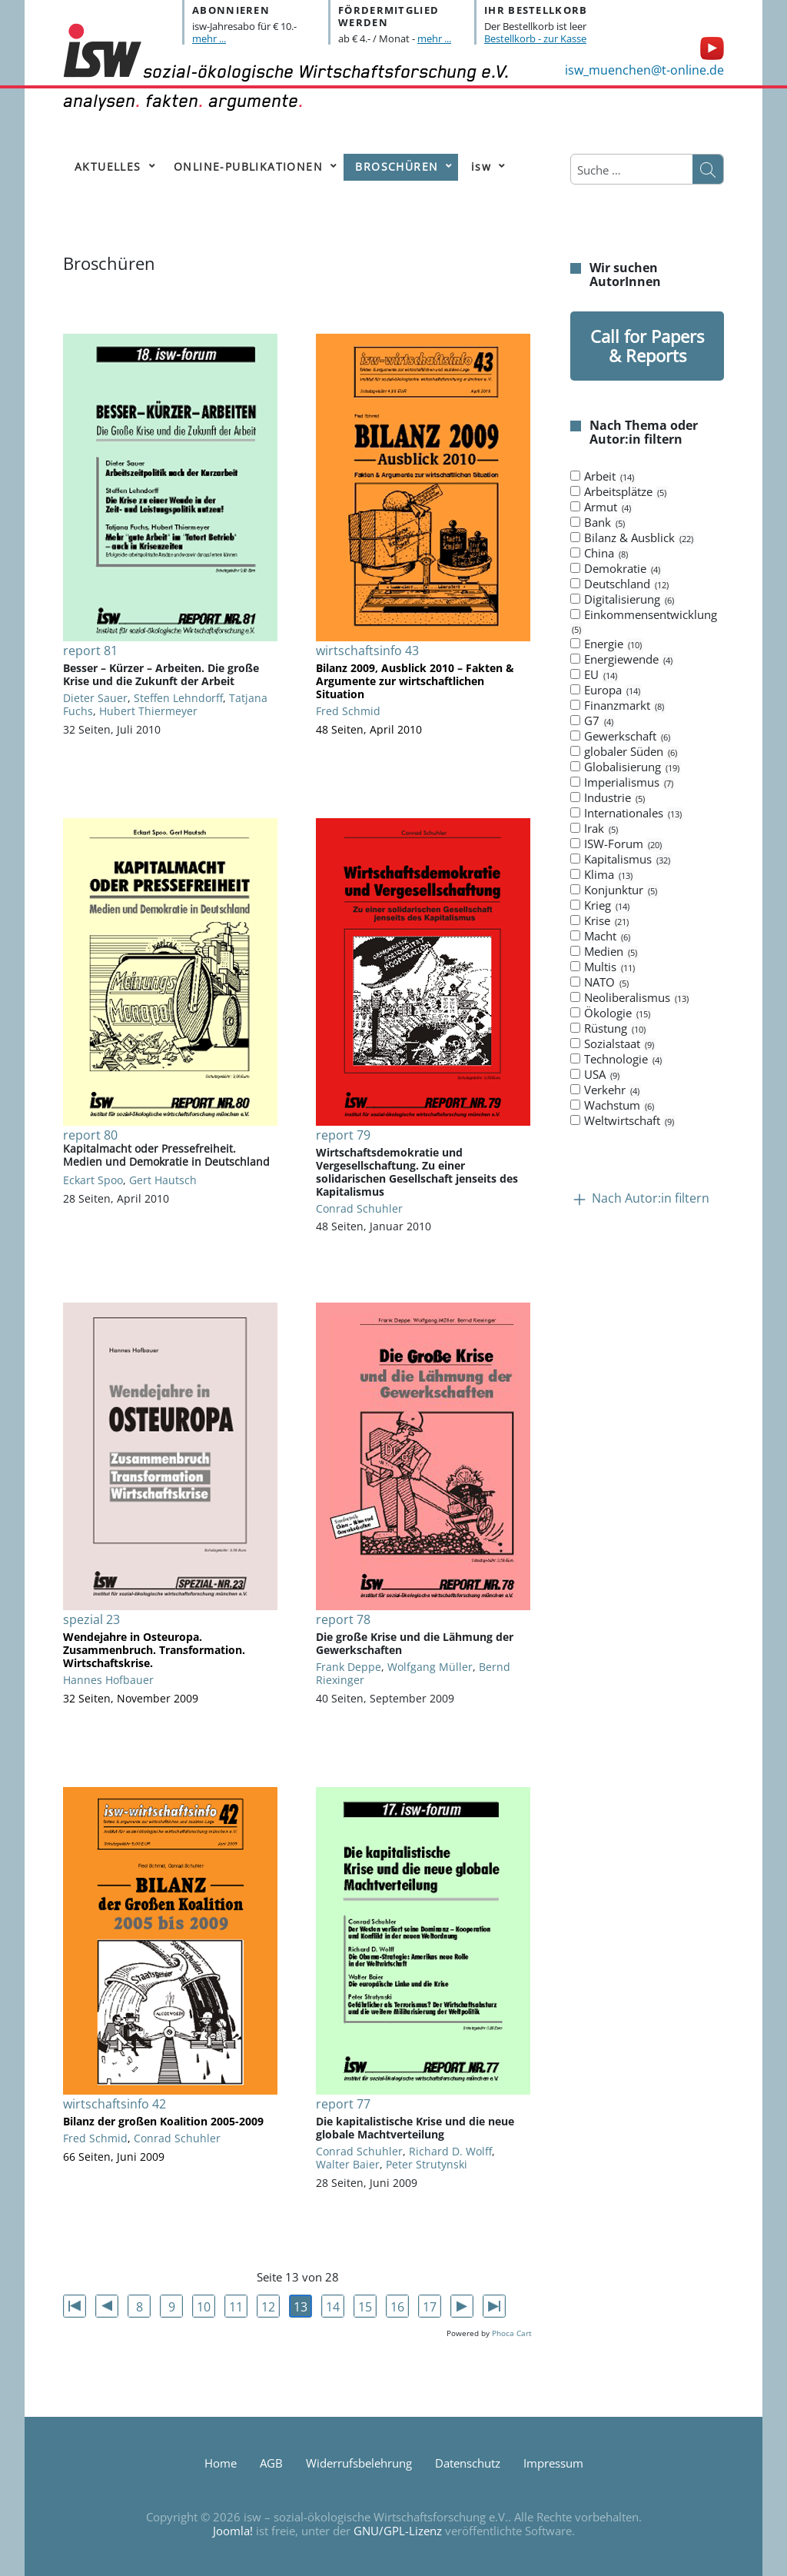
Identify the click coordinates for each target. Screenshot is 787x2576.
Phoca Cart (512, 2333)
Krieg (600, 906)
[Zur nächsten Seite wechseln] (462, 2306)
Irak (594, 829)
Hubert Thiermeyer (148, 711)
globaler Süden (624, 752)
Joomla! (233, 2530)
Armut (601, 507)
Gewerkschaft (621, 736)
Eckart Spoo (93, 1180)
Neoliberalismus (630, 998)
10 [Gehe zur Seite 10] (204, 2306)
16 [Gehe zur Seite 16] (397, 2306)
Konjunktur (614, 890)
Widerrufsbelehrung (359, 2463)
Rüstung (608, 1029)
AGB (271, 2463)
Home (220, 2463)
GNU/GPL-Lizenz (398, 2530)
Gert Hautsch (163, 1180)
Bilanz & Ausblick (632, 538)
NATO (600, 982)
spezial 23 (91, 1619)
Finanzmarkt (618, 706)
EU (594, 675)
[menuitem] (112, 167)
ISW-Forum (616, 844)
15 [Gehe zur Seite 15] (365, 2306)
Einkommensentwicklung (643, 622)
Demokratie (616, 569)
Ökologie (611, 1013)
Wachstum (613, 1105)
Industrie (608, 798)
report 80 (90, 1135)
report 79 (343, 1135)
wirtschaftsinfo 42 (114, 2103)
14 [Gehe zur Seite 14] (333, 2306)
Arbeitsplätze (619, 492)
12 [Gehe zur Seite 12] (268, 2306)
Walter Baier (348, 2164)
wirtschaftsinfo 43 (367, 650)
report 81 (90, 650)
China (599, 553)
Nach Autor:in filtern (650, 1198)
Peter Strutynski (426, 2164)
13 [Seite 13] (300, 2306)
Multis (603, 967)
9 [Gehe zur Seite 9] (171, 2306)
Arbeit (603, 476)
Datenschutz (467, 2463)
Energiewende (622, 659)
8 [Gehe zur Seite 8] (139, 2306)
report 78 (343, 1619)
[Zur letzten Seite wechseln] (494, 2306)
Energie (606, 644)
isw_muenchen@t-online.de (644, 70)
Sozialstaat (613, 1044)
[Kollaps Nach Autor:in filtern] (579, 1198)
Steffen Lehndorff (178, 698)
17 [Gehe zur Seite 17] (430, 2306)
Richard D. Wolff (450, 2151)
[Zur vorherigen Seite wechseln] (107, 2306)
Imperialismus (622, 782)
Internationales (626, 813)
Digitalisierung (623, 599)
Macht (601, 936)
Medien (604, 952)
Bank (598, 523)
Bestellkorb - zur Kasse (535, 38)
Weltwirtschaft (623, 1121)
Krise (600, 921)
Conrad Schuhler (359, 1208)
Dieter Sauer (95, 698)
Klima (602, 875)
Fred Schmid (348, 711)
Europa (606, 690)
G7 (592, 721)
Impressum (553, 2463)
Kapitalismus (621, 859)
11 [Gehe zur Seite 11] (236, 2306)
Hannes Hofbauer (108, 1679)
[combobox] (631, 170)
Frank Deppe (348, 1666)
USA (595, 1075)
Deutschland (620, 584)
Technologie (616, 1059)
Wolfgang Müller (430, 1666)
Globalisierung (625, 767)
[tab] (647, 799)
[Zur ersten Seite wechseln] (74, 2306)
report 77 (343, 2103)
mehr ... (209, 38)
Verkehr (605, 1090)
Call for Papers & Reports (647, 345)
